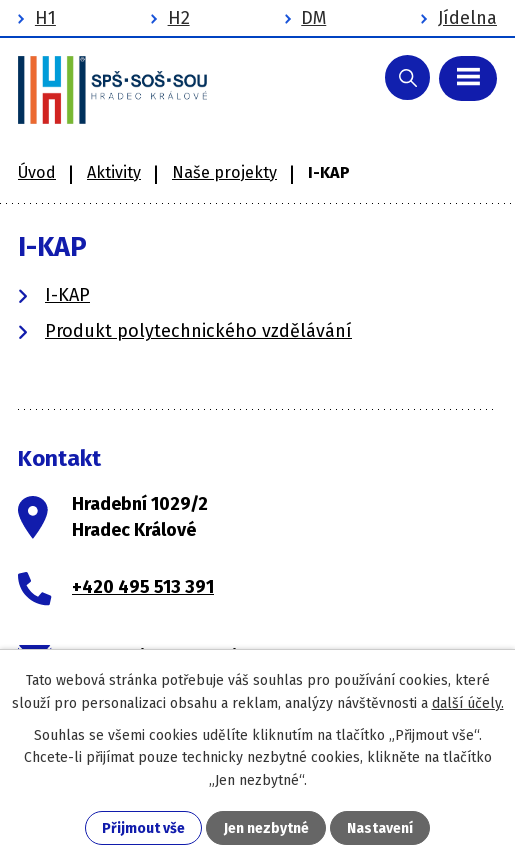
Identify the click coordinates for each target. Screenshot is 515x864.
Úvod (37, 172)
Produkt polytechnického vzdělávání (198, 331)
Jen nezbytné (266, 828)
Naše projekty (224, 172)
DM (313, 18)
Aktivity (114, 172)
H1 (45, 18)
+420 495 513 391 (143, 587)
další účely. (468, 703)
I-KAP (67, 295)
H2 (179, 18)
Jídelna (467, 18)
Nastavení (380, 828)
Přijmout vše (143, 828)
